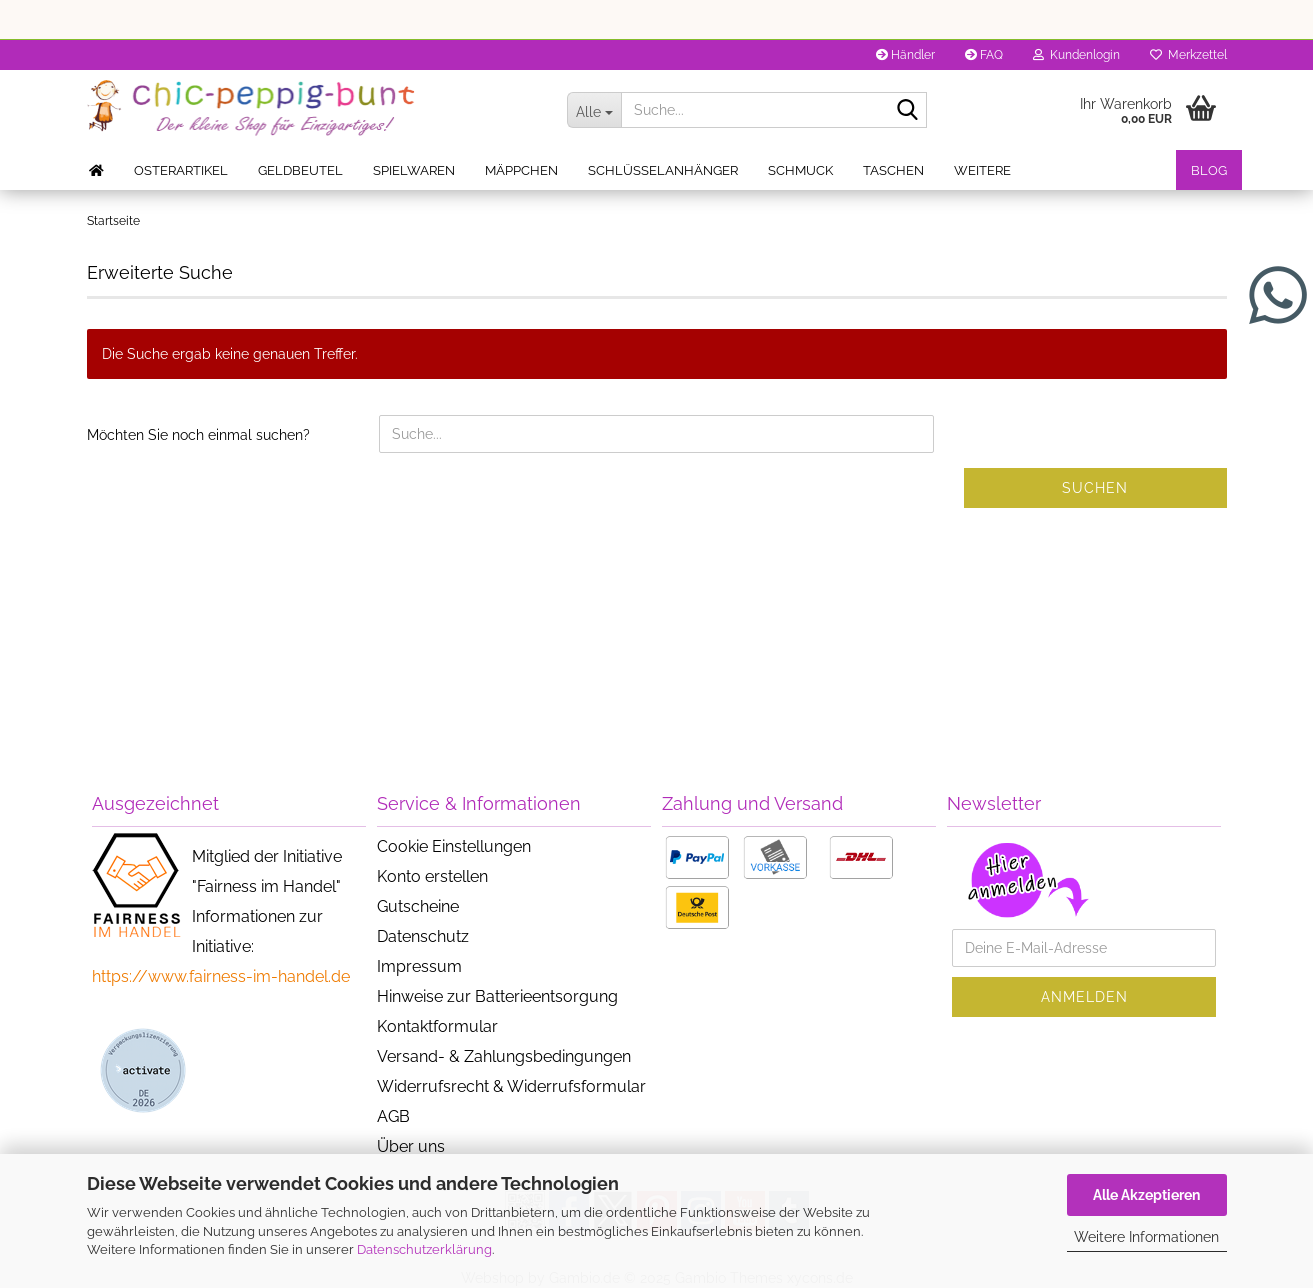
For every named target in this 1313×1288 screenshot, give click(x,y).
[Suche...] (594, 110)
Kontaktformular (437, 1026)
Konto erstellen (432, 876)
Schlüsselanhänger (663, 170)
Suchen (1095, 488)
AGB (393, 1116)
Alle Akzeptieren (1146, 1195)
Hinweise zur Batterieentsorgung (497, 996)
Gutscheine (418, 906)
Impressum (419, 966)
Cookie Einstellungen (454, 846)
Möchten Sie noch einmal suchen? (198, 435)
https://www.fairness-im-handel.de (221, 976)
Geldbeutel (300, 170)
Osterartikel (181, 170)
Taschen (893, 170)
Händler (905, 55)
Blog (1209, 170)
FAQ (984, 55)
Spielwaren (414, 170)
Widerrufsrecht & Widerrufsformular (511, 1086)
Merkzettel (1188, 55)
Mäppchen (521, 170)
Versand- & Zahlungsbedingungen (504, 1056)
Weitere (982, 170)
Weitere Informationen (1146, 1237)
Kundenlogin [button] (1076, 55)
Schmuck (800, 170)
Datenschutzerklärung (424, 1249)
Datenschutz (423, 936)
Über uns (411, 1146)
